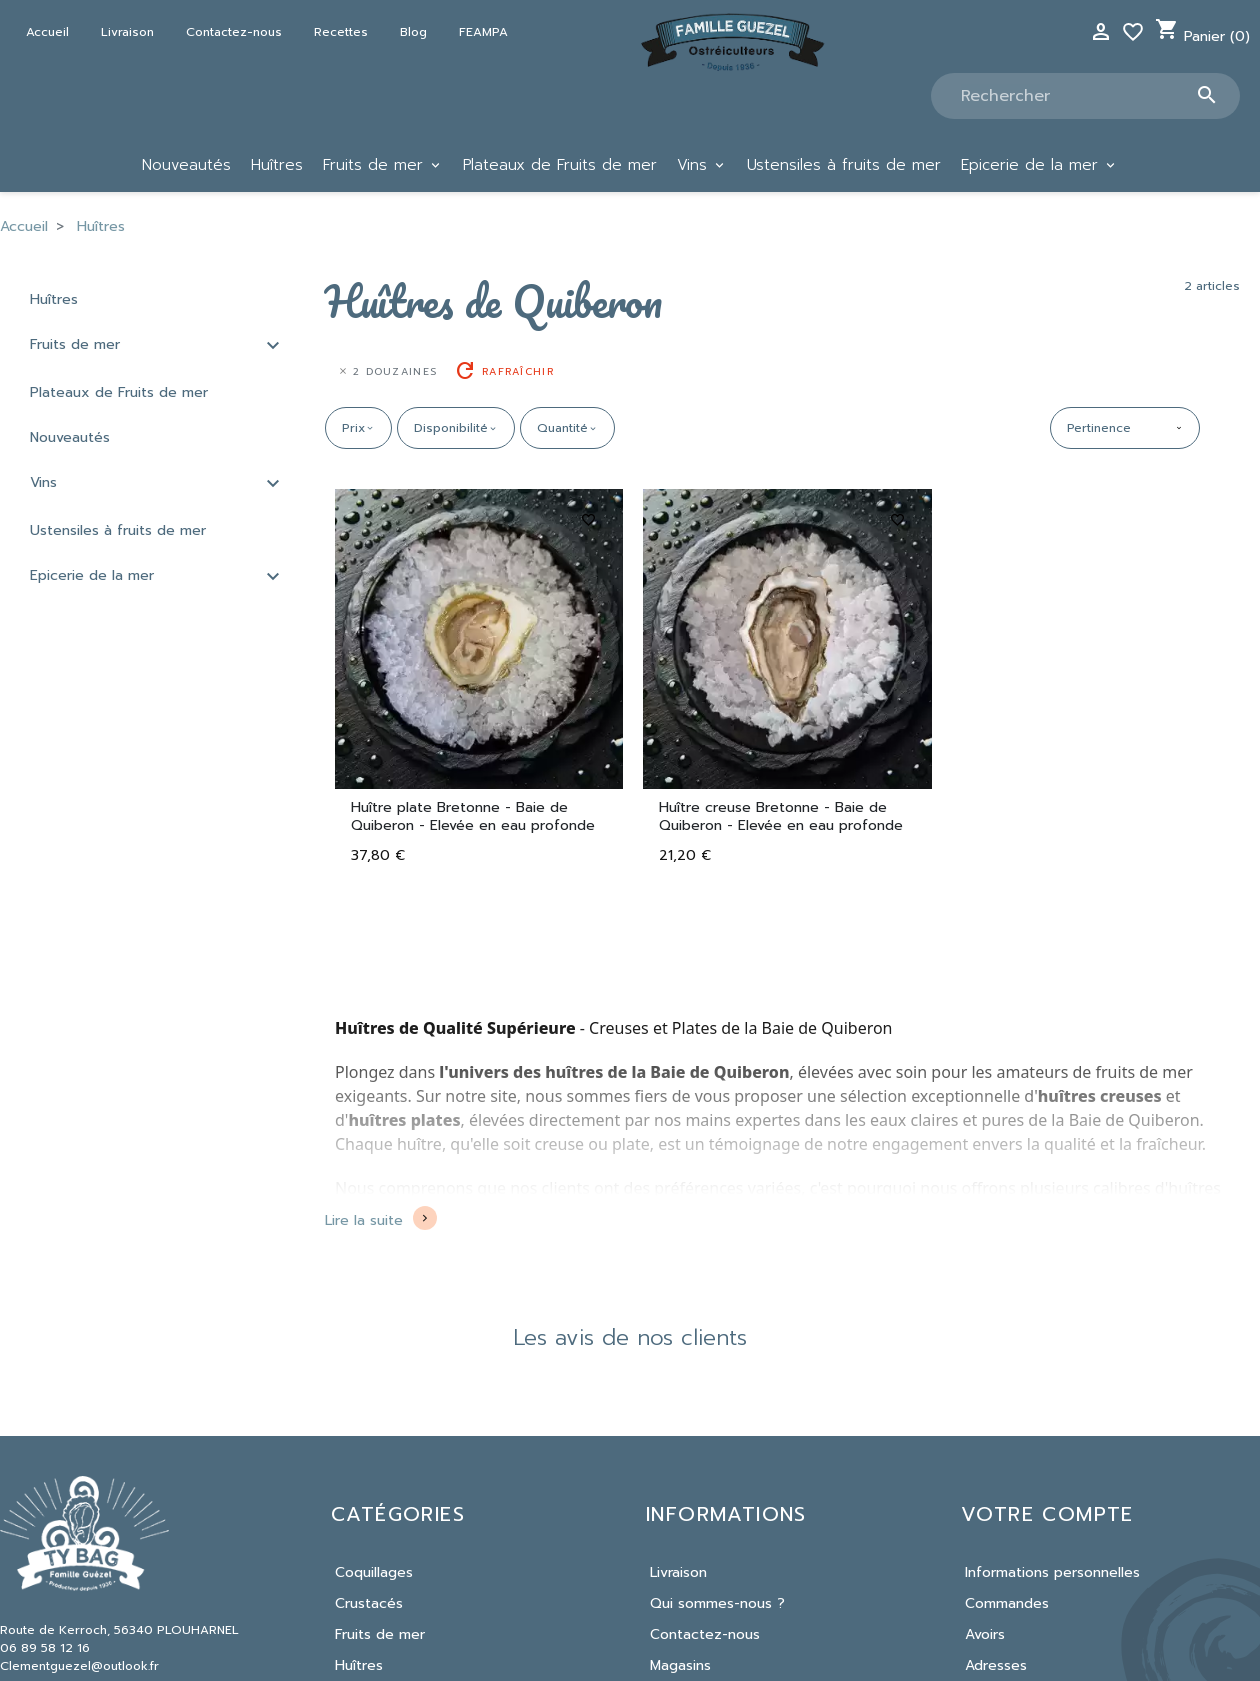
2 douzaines (387, 371)
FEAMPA (483, 32)
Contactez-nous (234, 32)
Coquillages (374, 1572)
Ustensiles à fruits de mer (118, 530)
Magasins (680, 1665)
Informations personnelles (1052, 1572)
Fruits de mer (75, 344)
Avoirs (985, 1634)
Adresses (996, 1665)
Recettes (341, 32)
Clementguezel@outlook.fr (79, 1666)
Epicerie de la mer (92, 575)
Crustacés (369, 1603)
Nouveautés (70, 437)
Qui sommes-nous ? (717, 1603)
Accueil (47, 32)
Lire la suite (364, 1220)
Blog (413, 32)
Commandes (1007, 1603)
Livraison (127, 32)
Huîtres (54, 299)
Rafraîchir (503, 371)
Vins (43, 482)
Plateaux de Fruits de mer (119, 392)
